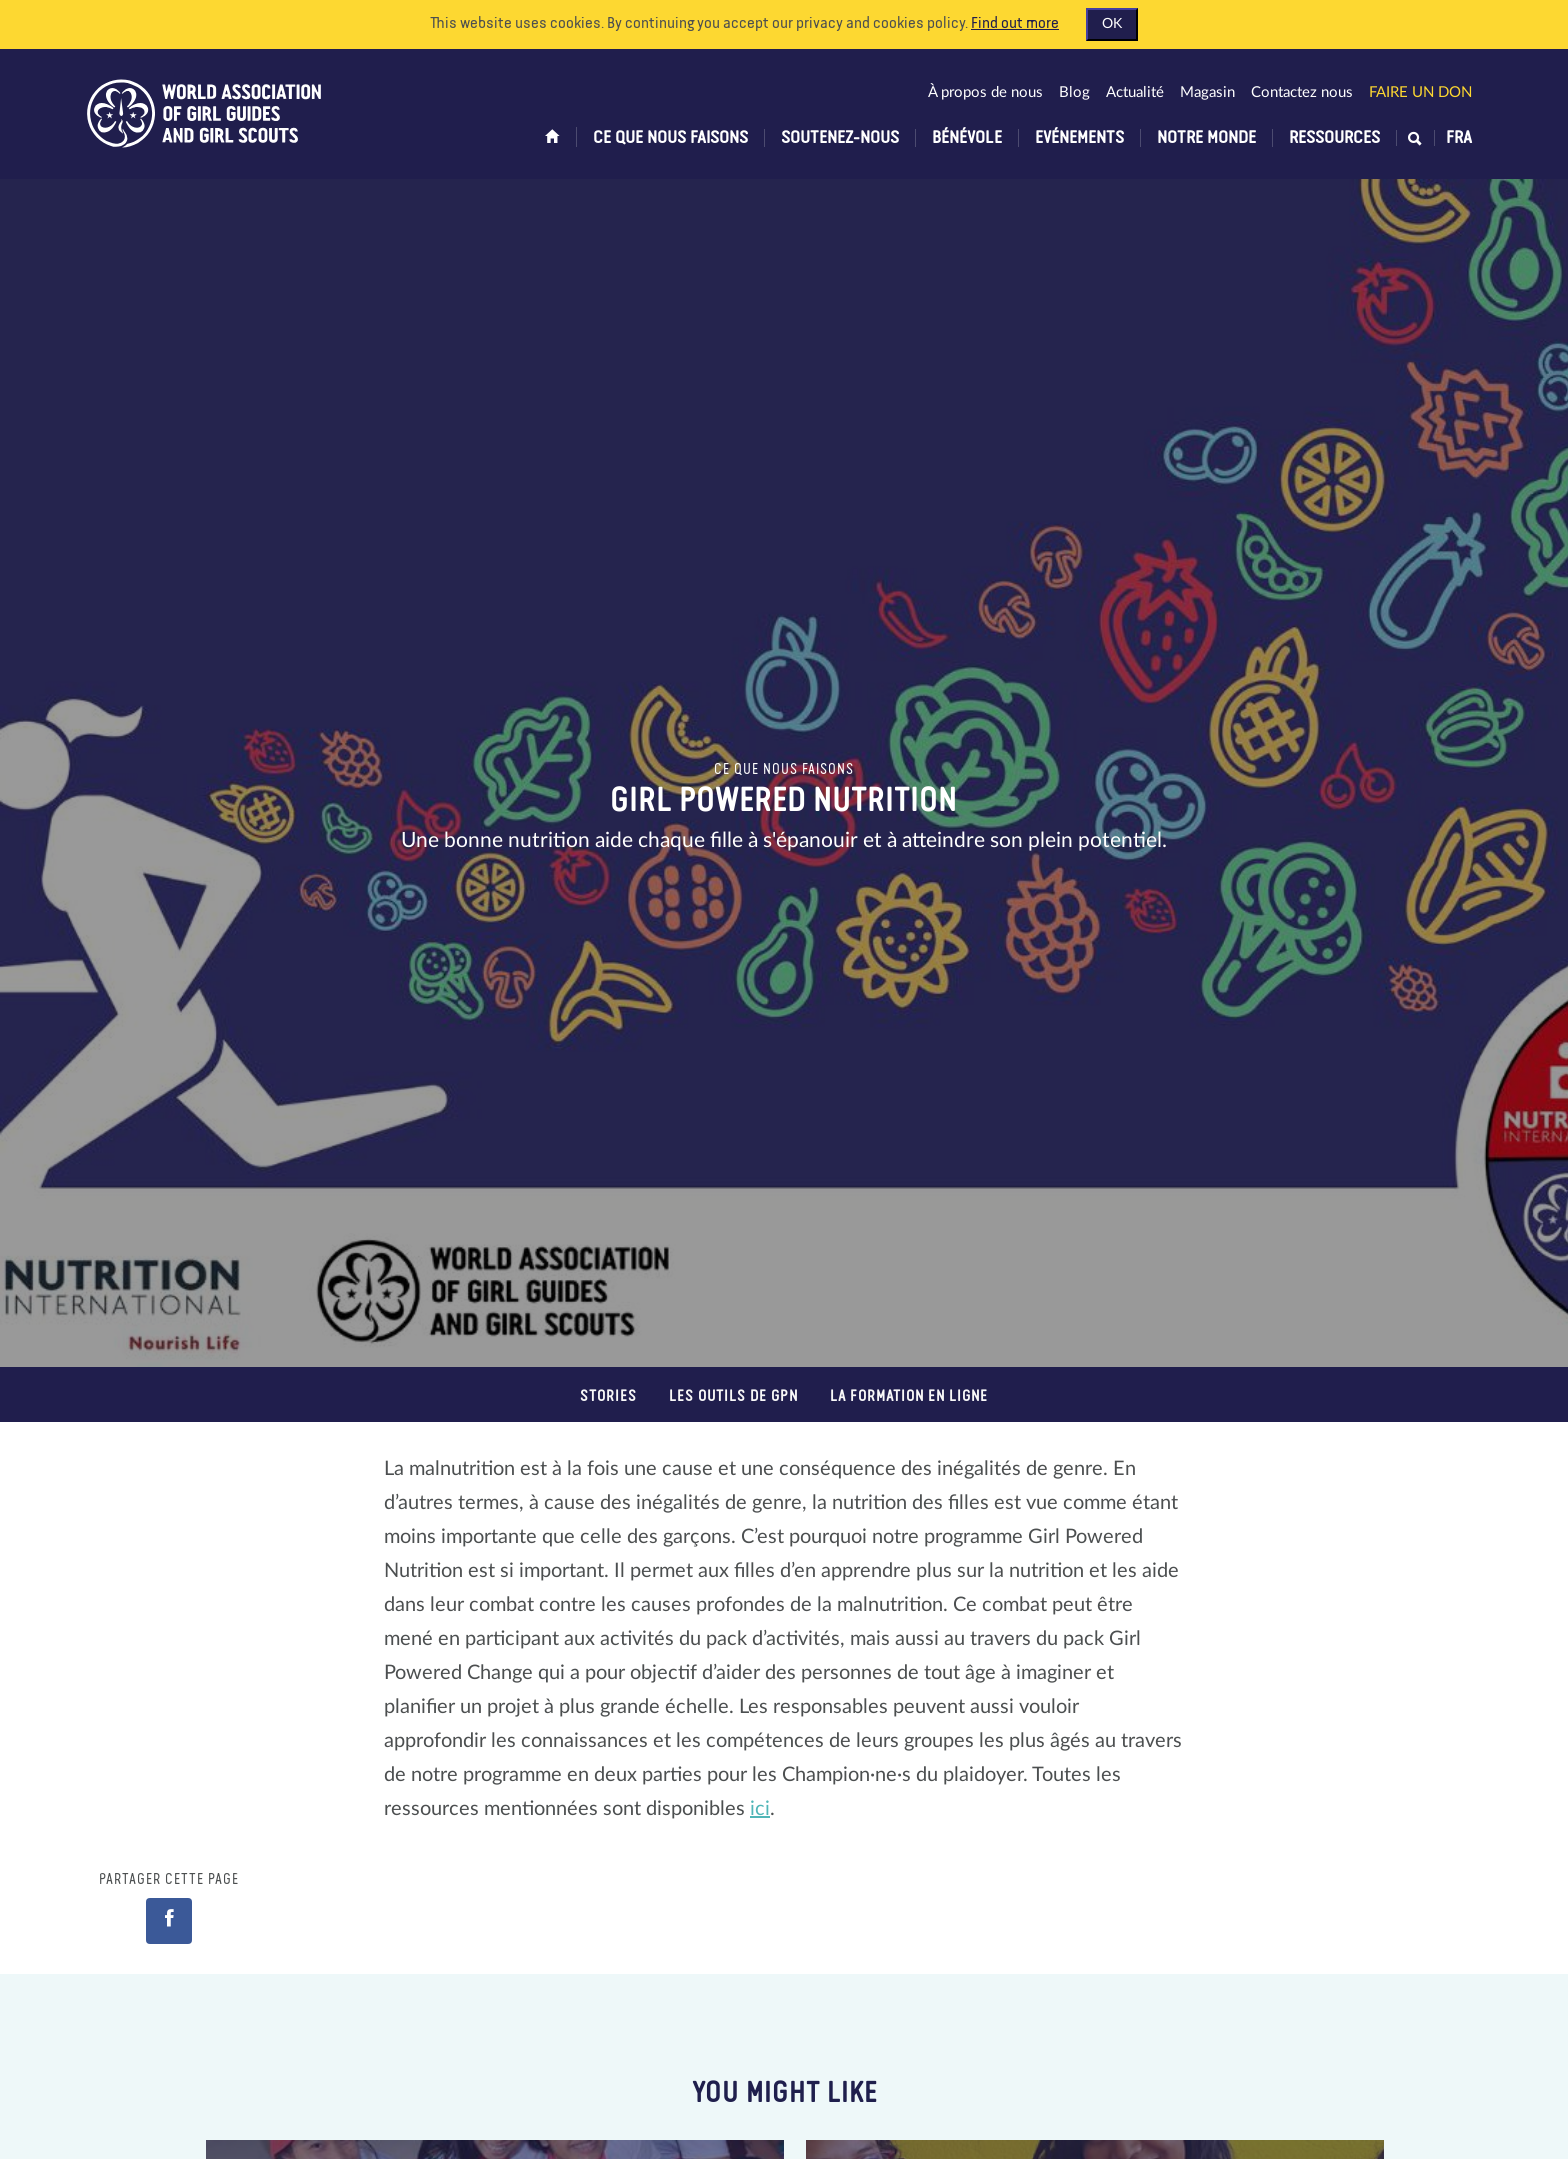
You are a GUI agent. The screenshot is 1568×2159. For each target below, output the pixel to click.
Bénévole (967, 138)
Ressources (1334, 138)
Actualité (1135, 92)
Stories (608, 1396)
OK (1112, 24)
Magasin (1207, 92)
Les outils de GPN (733, 1396)
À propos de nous (985, 92)
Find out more (1015, 24)
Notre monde (1206, 138)
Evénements (1079, 138)
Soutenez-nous (840, 138)
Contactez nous (1302, 92)
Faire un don (1420, 92)
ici (760, 1809)
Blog (1074, 92)
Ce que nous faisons (670, 138)
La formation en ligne (909, 1396)
